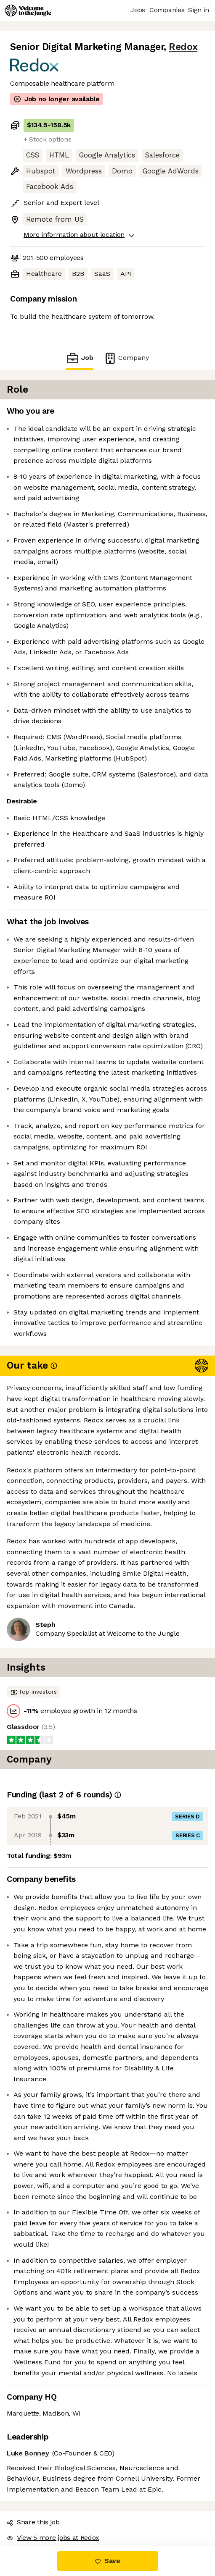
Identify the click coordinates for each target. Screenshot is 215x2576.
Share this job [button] (33, 2522)
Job (79, 358)
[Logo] (28, 10)
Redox (183, 46)
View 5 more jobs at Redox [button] (53, 2538)
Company (126, 358)
